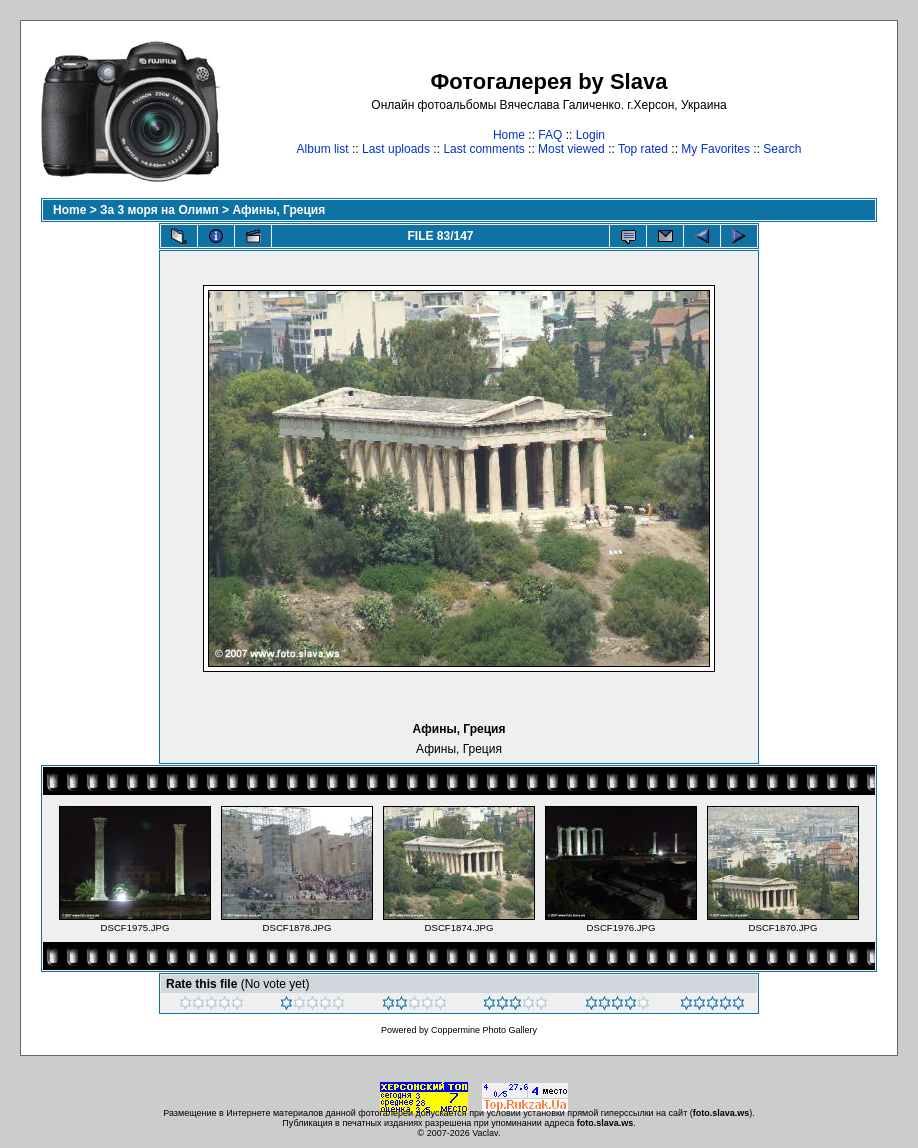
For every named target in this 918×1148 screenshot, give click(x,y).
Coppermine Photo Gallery (484, 1030)
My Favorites (715, 149)
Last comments (483, 149)
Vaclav (485, 1133)
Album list (323, 149)
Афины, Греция (278, 210)
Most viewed (571, 149)
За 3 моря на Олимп (159, 210)
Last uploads (396, 149)
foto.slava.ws (721, 1113)
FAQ (550, 135)
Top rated (643, 149)
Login (590, 135)
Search (782, 149)
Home (509, 135)
